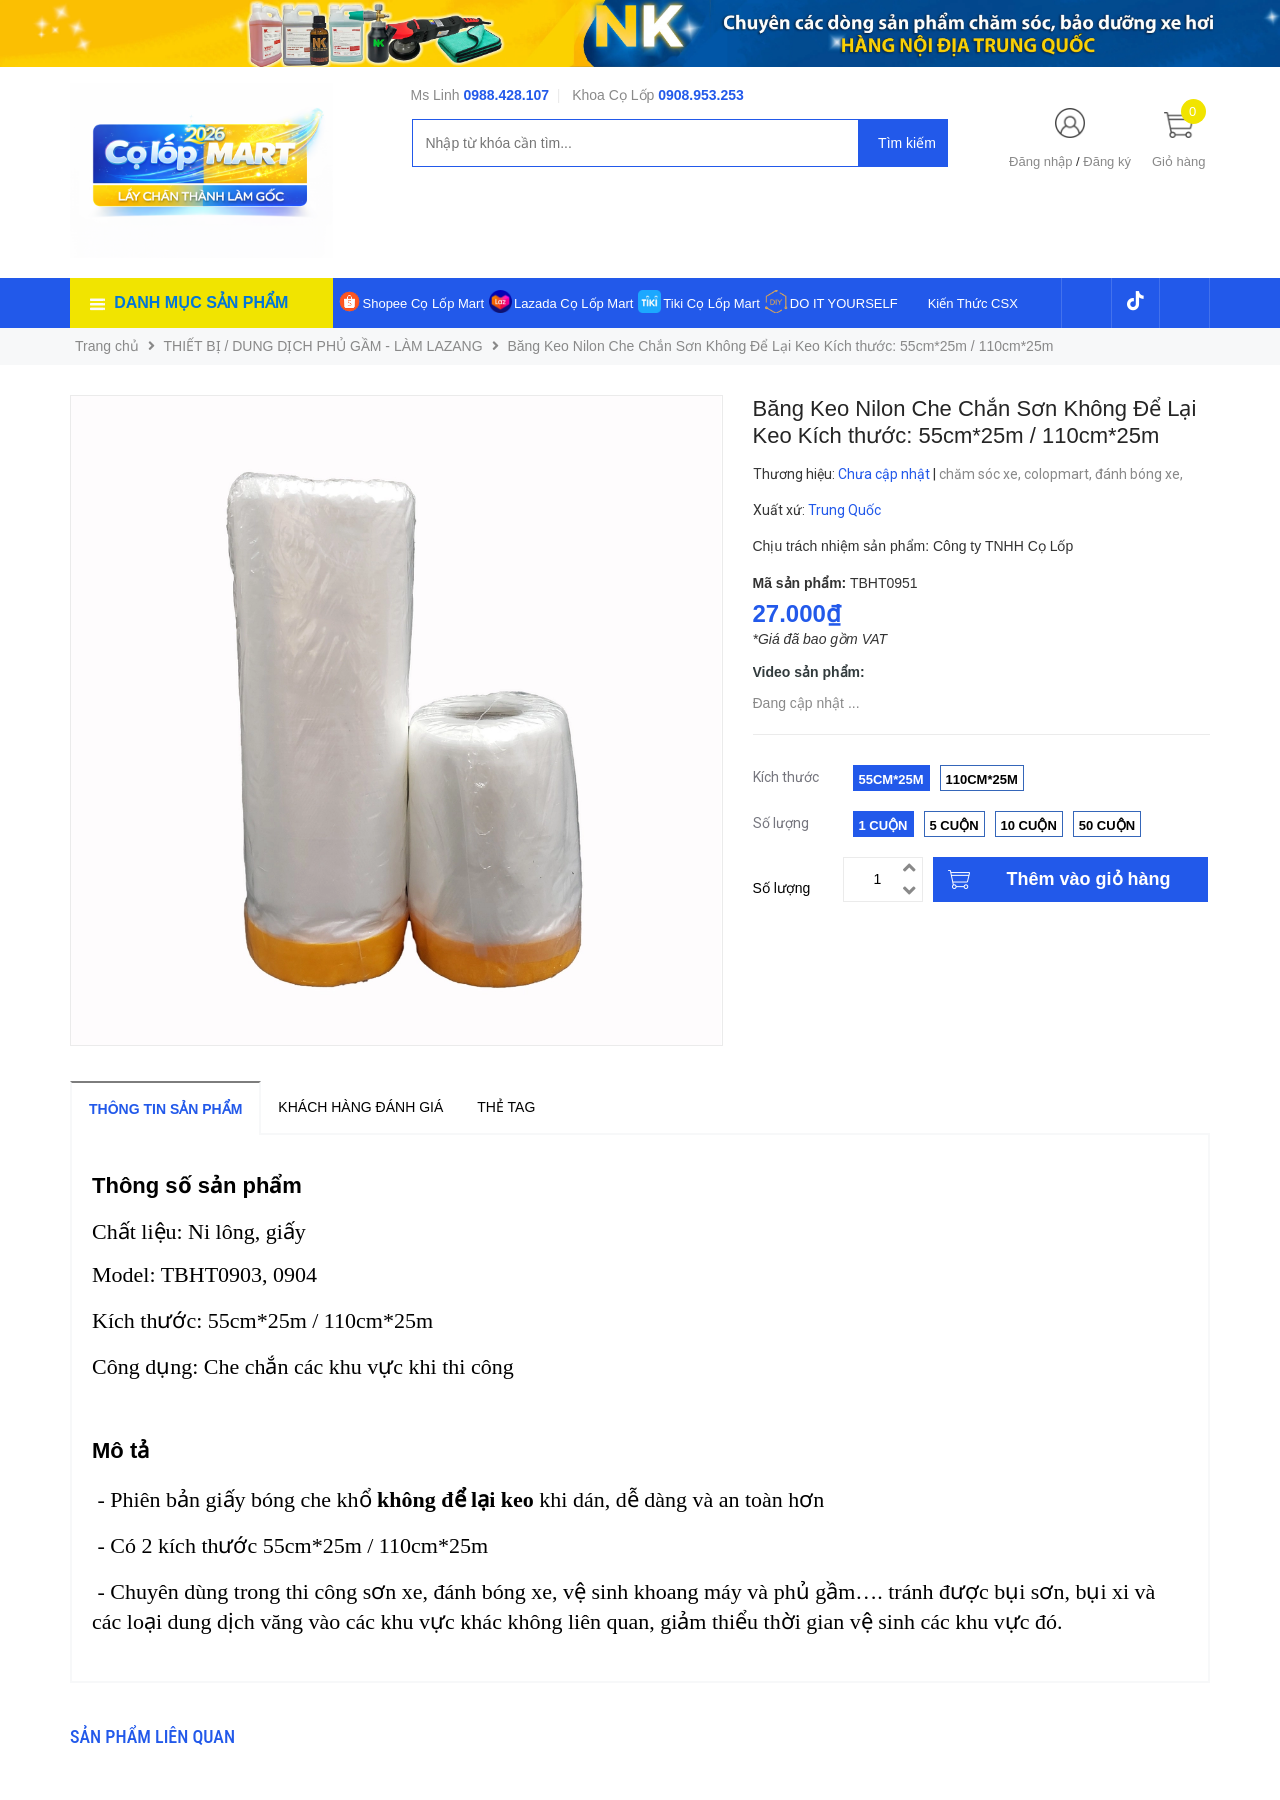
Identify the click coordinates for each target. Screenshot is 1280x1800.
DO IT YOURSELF (844, 303)
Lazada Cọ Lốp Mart (573, 303)
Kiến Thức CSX (973, 303)
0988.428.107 (506, 95)
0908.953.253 (701, 95)
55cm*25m (891, 779)
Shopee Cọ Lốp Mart (424, 303)
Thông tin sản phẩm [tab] (165, 1109)
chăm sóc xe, (981, 474)
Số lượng (782, 888)
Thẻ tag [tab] (506, 1107)
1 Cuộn (883, 825)
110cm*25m (982, 779)
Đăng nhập (1040, 161)
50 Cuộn (1107, 825)
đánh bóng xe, (1140, 474)
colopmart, (1059, 474)
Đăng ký (1107, 161)
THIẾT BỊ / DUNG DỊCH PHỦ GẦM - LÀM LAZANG (323, 346)
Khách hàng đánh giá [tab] (360, 1107)
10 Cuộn (1029, 825)
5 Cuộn (954, 825)
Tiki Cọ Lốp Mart (711, 303)
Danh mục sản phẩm (201, 302)
